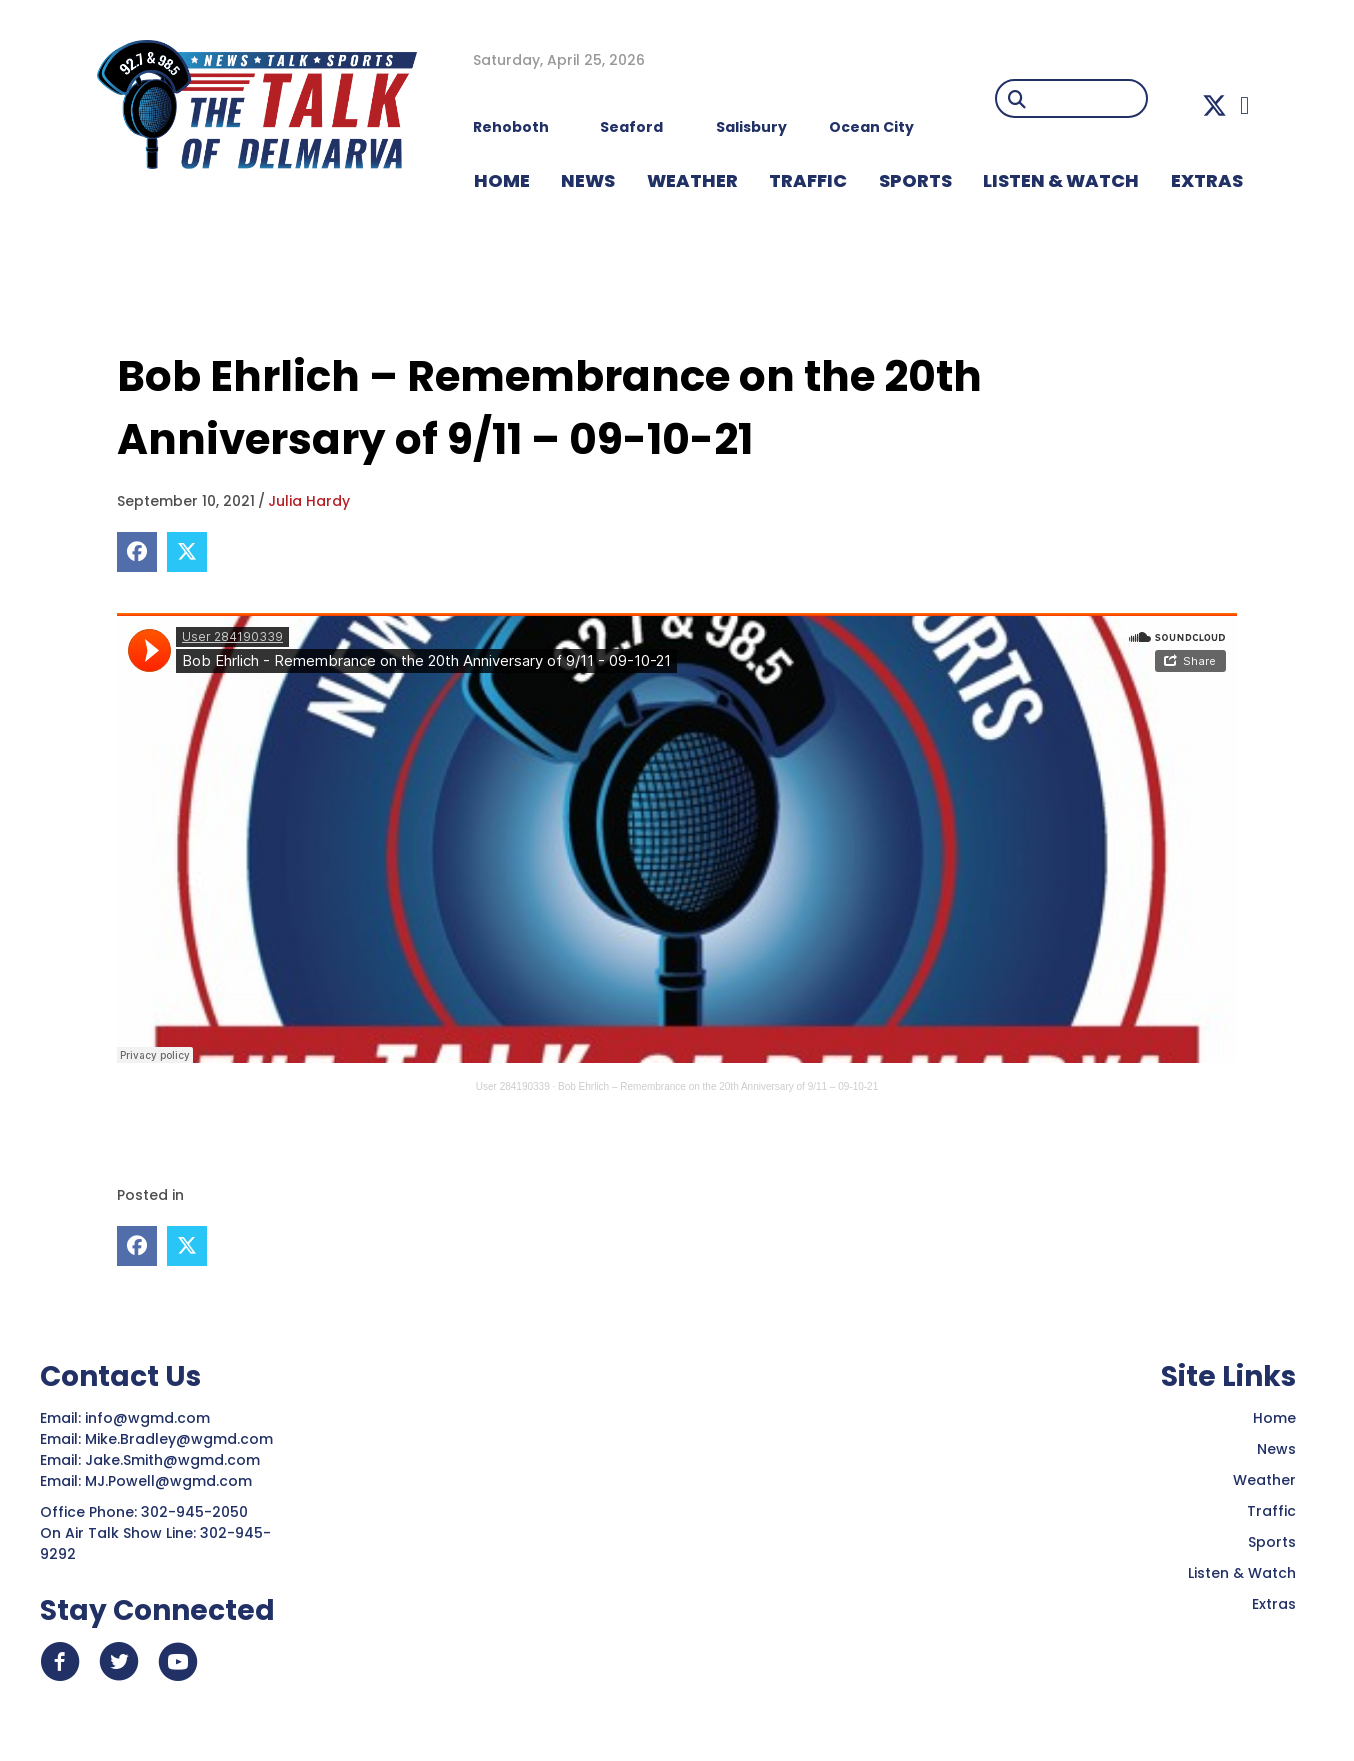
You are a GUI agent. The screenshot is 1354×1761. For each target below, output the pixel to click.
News (1276, 1448)
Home (1274, 1417)
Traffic (1271, 1510)
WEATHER (692, 180)
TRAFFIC (808, 180)
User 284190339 (513, 1086)
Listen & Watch (1242, 1572)
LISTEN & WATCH (1061, 180)
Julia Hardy (309, 501)
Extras (1274, 1603)
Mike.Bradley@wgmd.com (179, 1438)
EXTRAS (1207, 180)
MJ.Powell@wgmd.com (172, 1480)
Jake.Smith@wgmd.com (174, 1459)
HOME (502, 180)
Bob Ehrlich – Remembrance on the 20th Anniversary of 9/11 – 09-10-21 (718, 1086)
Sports (915, 180)
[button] (1214, 105)
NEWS (588, 180)
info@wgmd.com (149, 1417)
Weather (1264, 1479)
